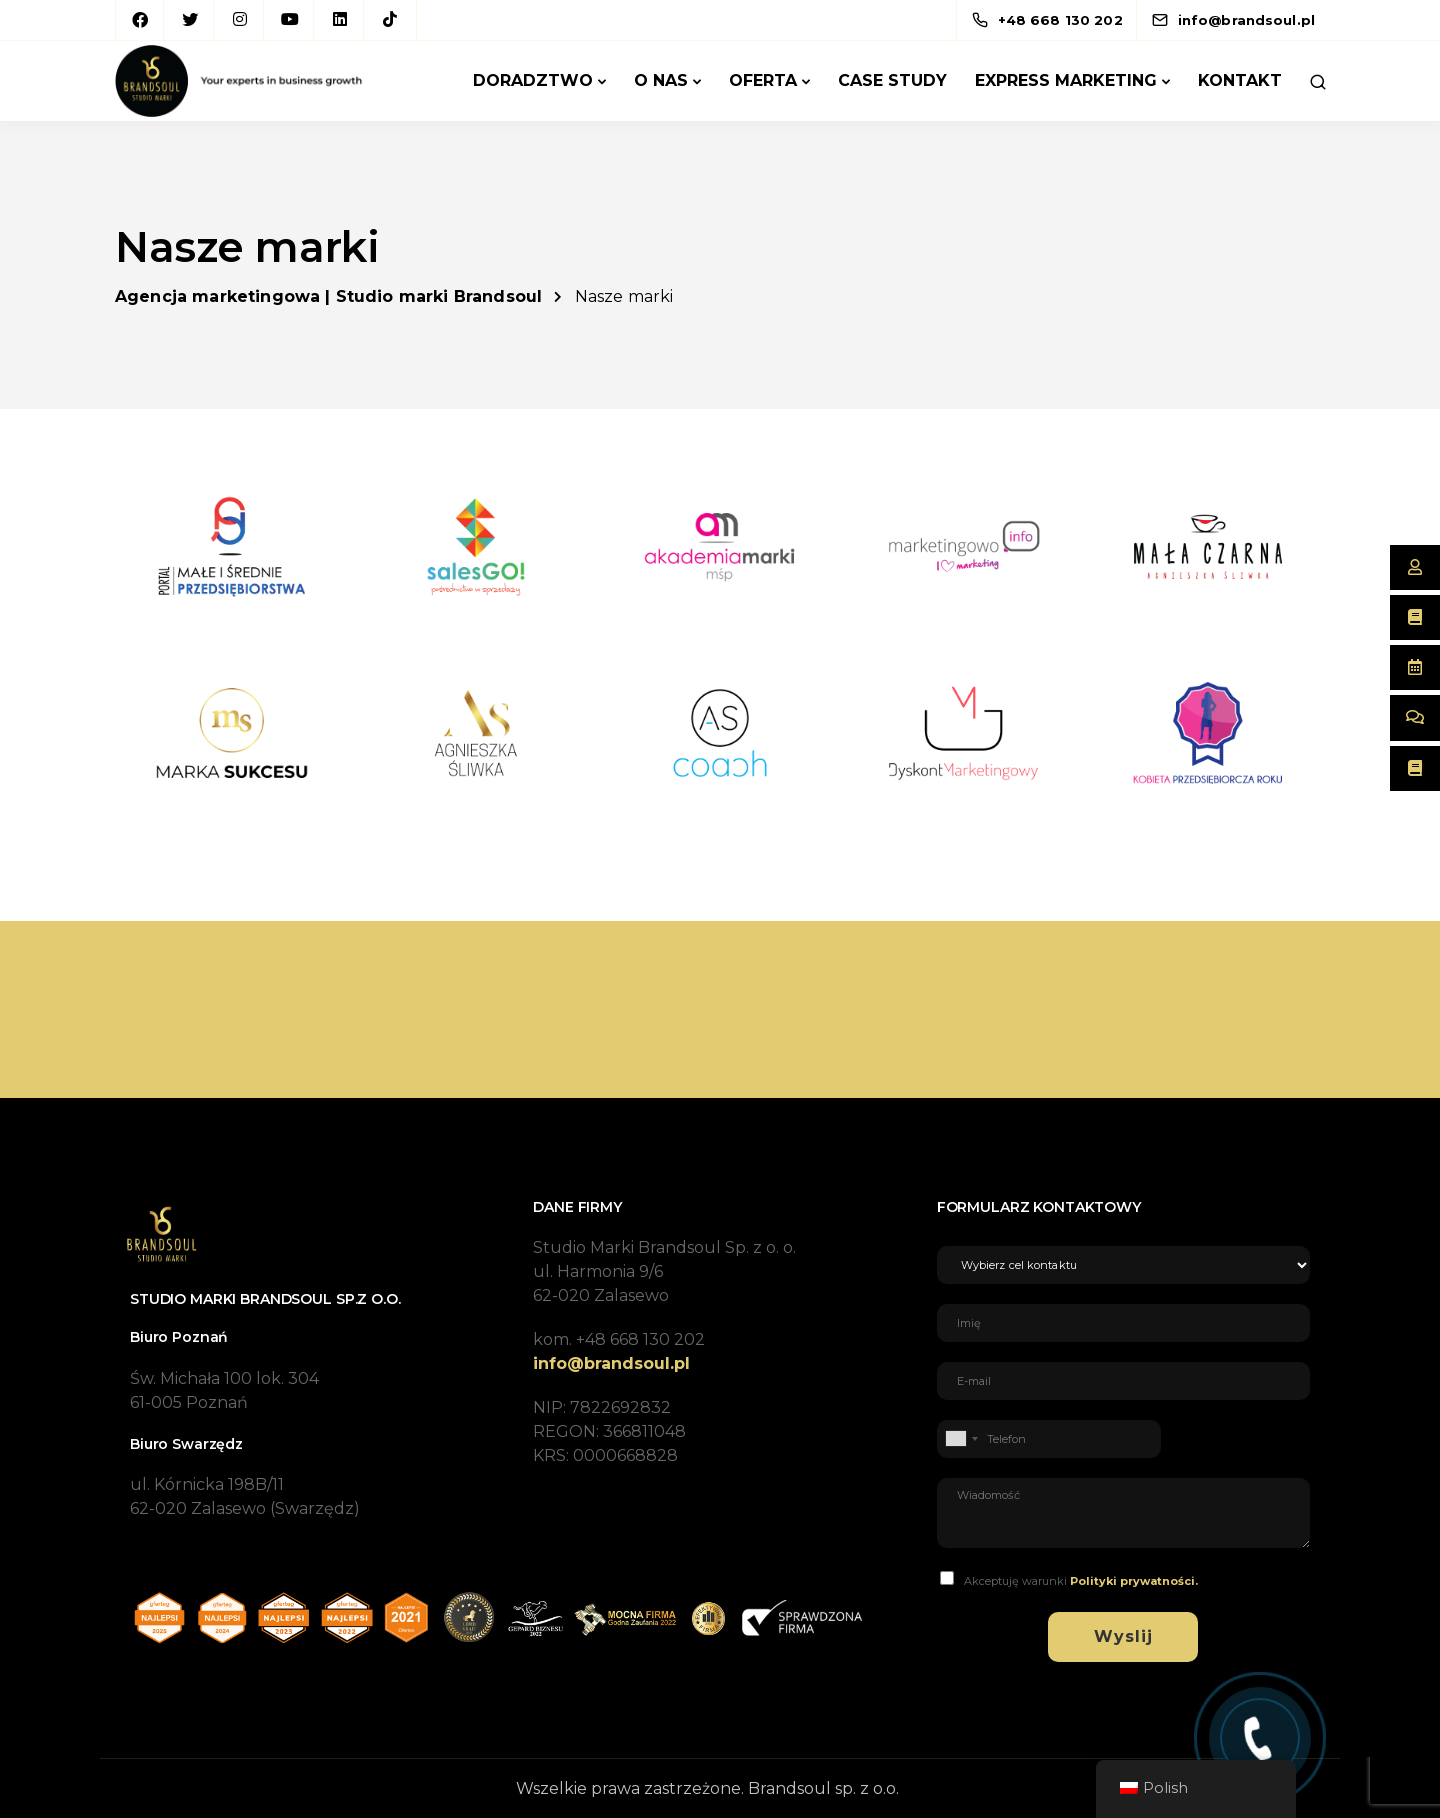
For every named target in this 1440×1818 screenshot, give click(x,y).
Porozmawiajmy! (1205, 1009)
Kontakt (1240, 80)
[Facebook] (140, 20)
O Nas (661, 80)
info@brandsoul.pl (611, 1363)
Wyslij (1123, 1636)
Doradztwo (533, 80)
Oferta (763, 80)
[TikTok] (390, 20)
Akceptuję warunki (1081, 1581)
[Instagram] (240, 20)
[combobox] (961, 1439)
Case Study (892, 80)
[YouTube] (290, 20)
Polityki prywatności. (1134, 1581)
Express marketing (1066, 80)
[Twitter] (190, 20)
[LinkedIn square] (340, 20)
